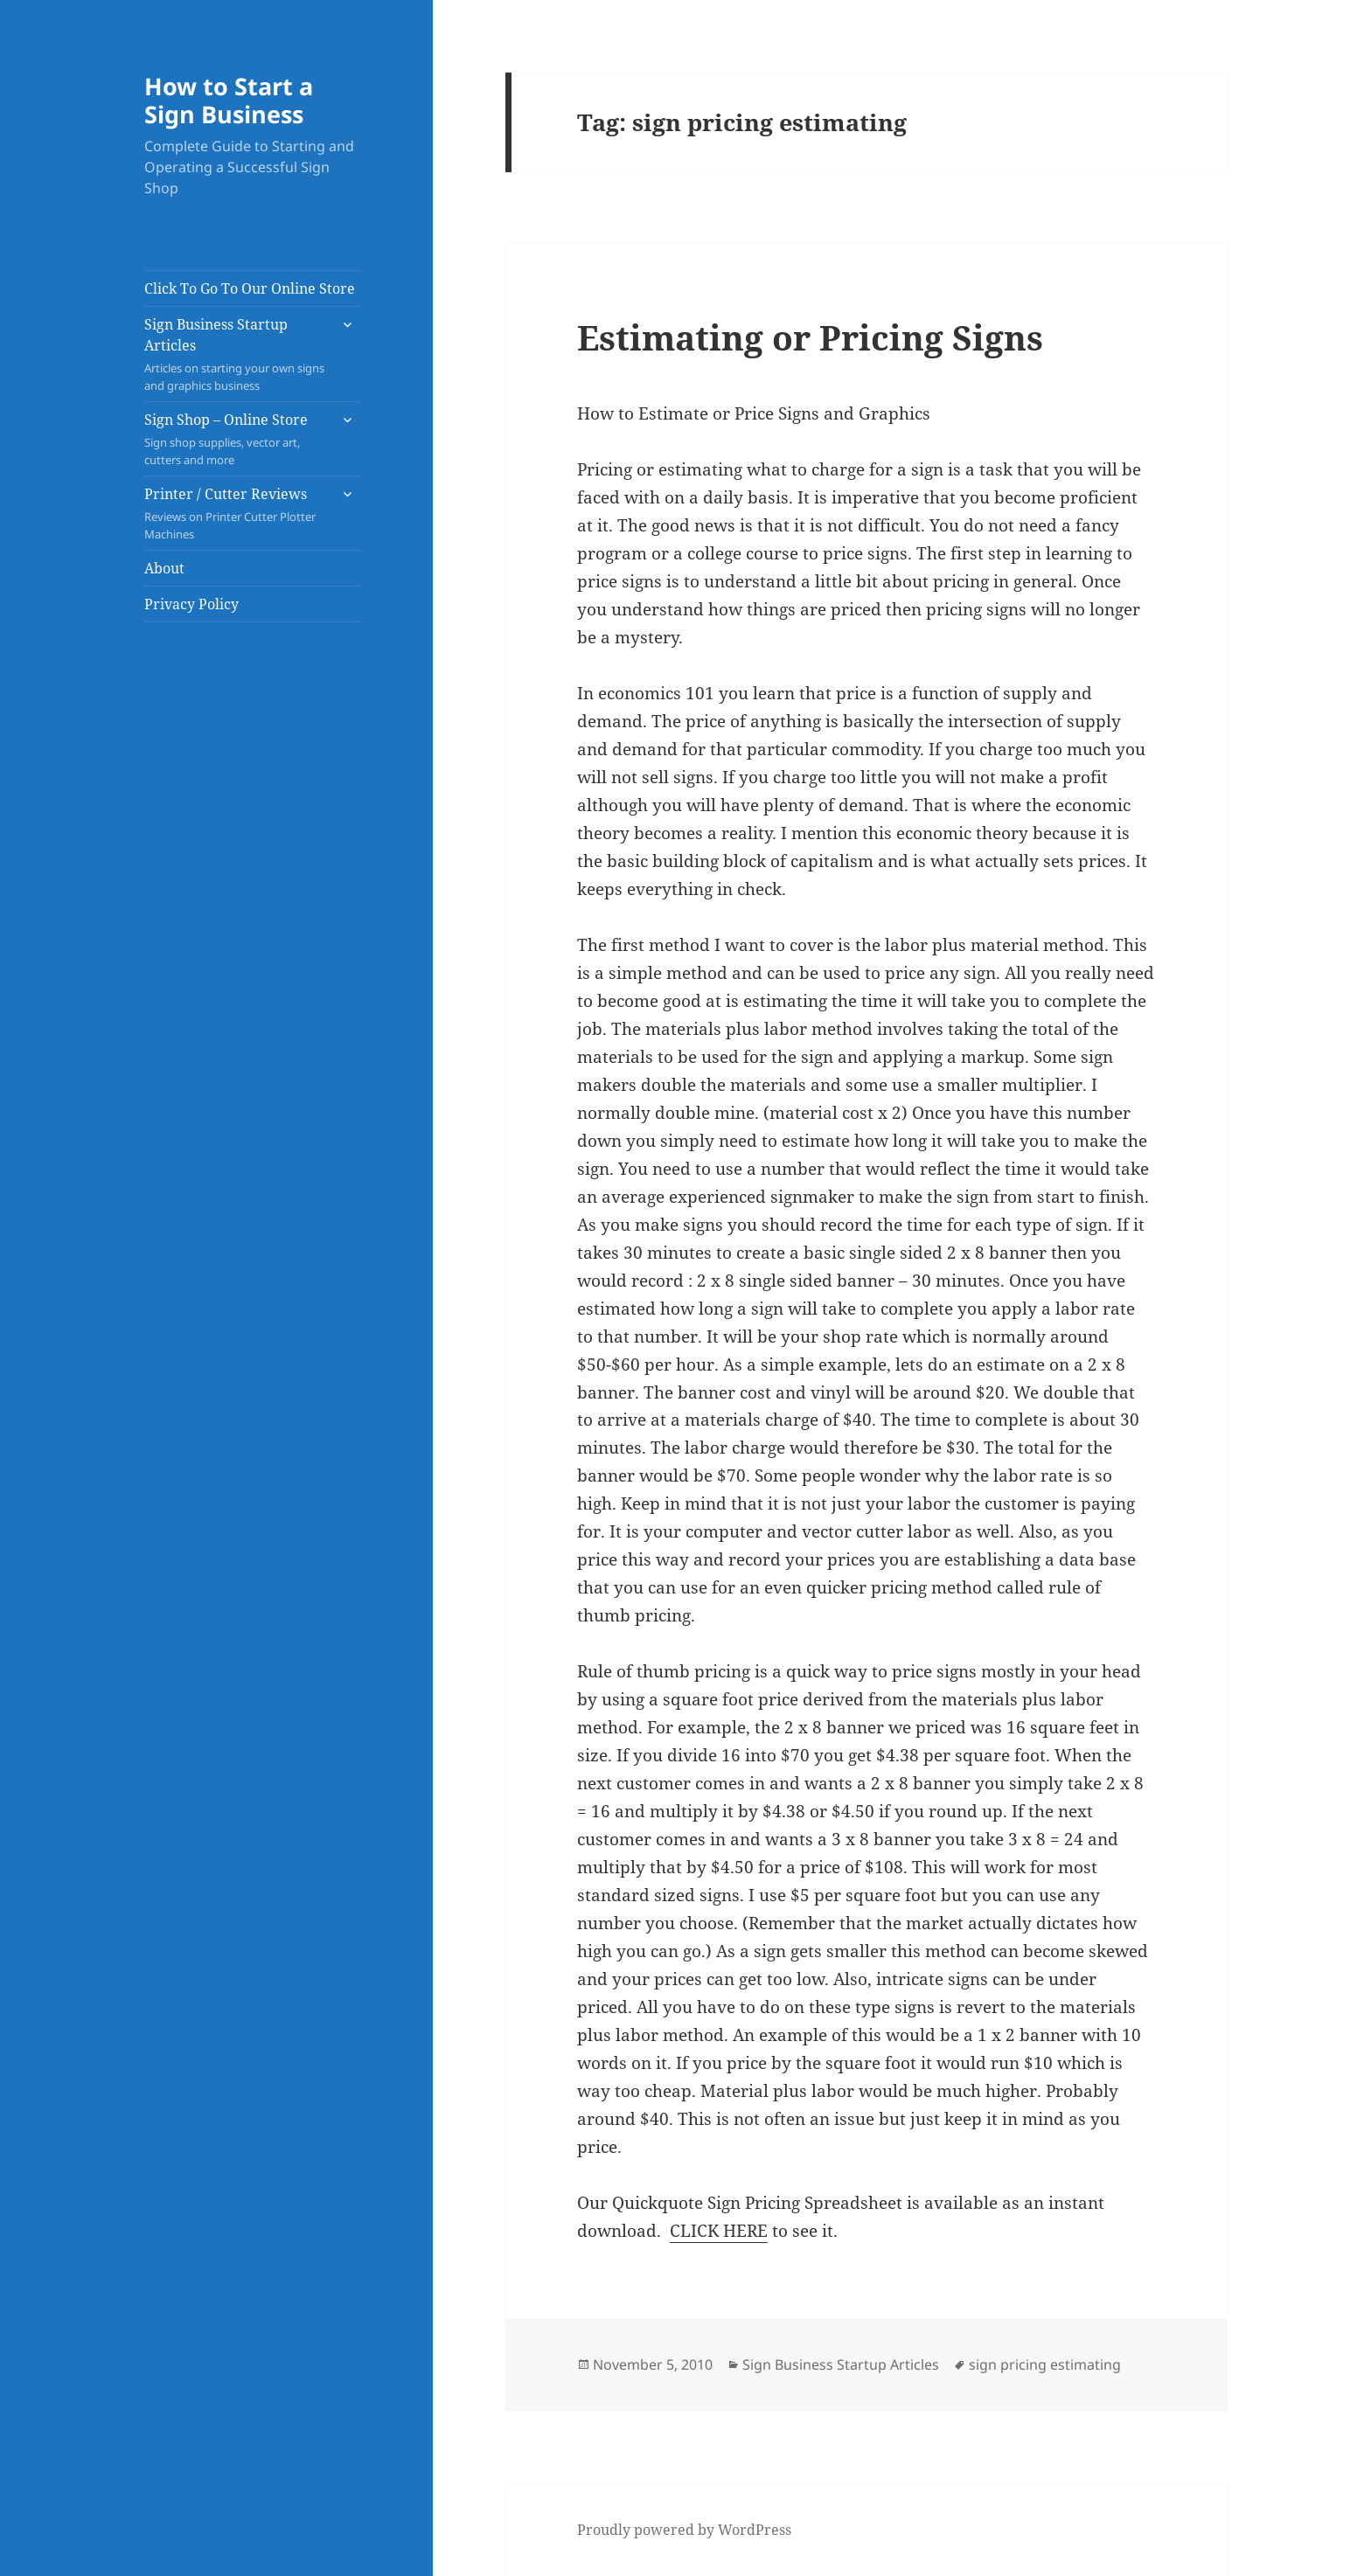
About (164, 568)
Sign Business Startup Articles (236, 354)
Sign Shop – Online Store (236, 439)
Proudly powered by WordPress (684, 2529)
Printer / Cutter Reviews (236, 513)
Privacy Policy (191, 604)
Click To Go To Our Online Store (249, 288)
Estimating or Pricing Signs (810, 337)
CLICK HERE (719, 2230)
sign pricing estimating (1045, 2364)
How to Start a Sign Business (228, 100)
